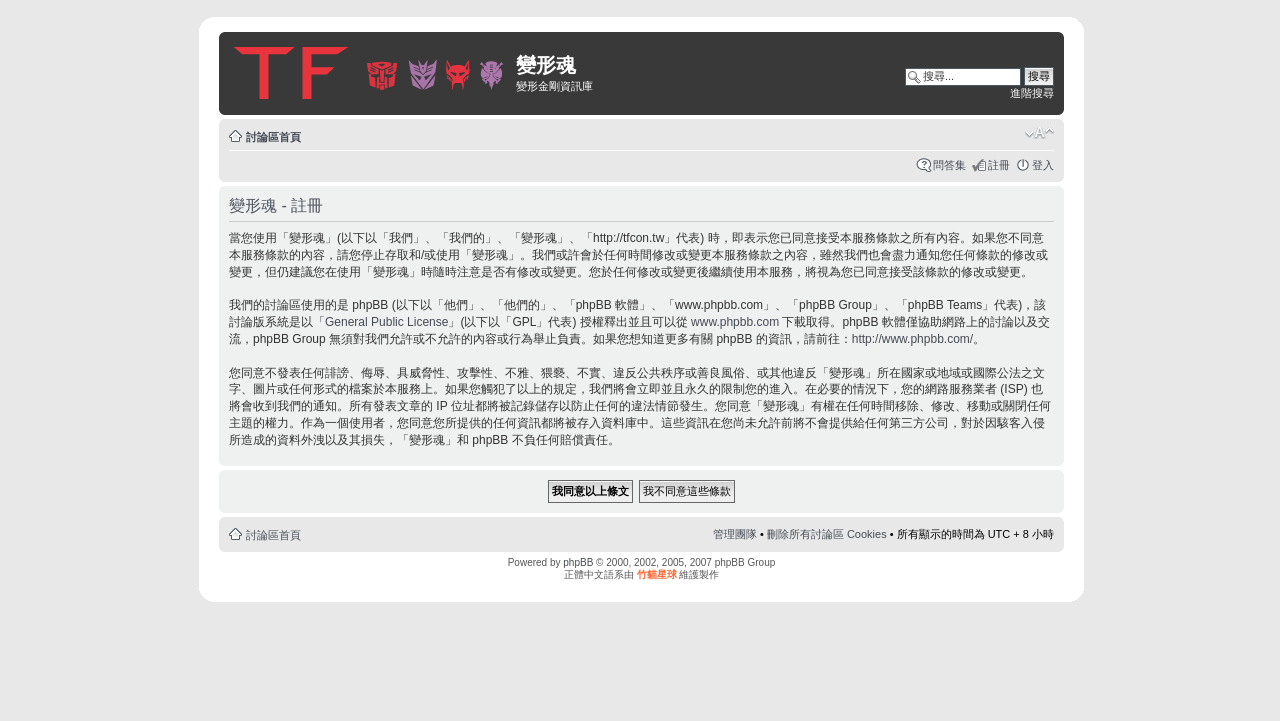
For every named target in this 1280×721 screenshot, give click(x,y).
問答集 (949, 165)
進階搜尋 (1032, 93)
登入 (1043, 165)
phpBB (578, 562)
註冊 (999, 165)
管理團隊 (735, 534)
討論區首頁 (273, 137)
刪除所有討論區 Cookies (827, 534)
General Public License (386, 322)
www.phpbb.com (735, 322)
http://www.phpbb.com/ (912, 339)
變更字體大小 (1039, 133)
